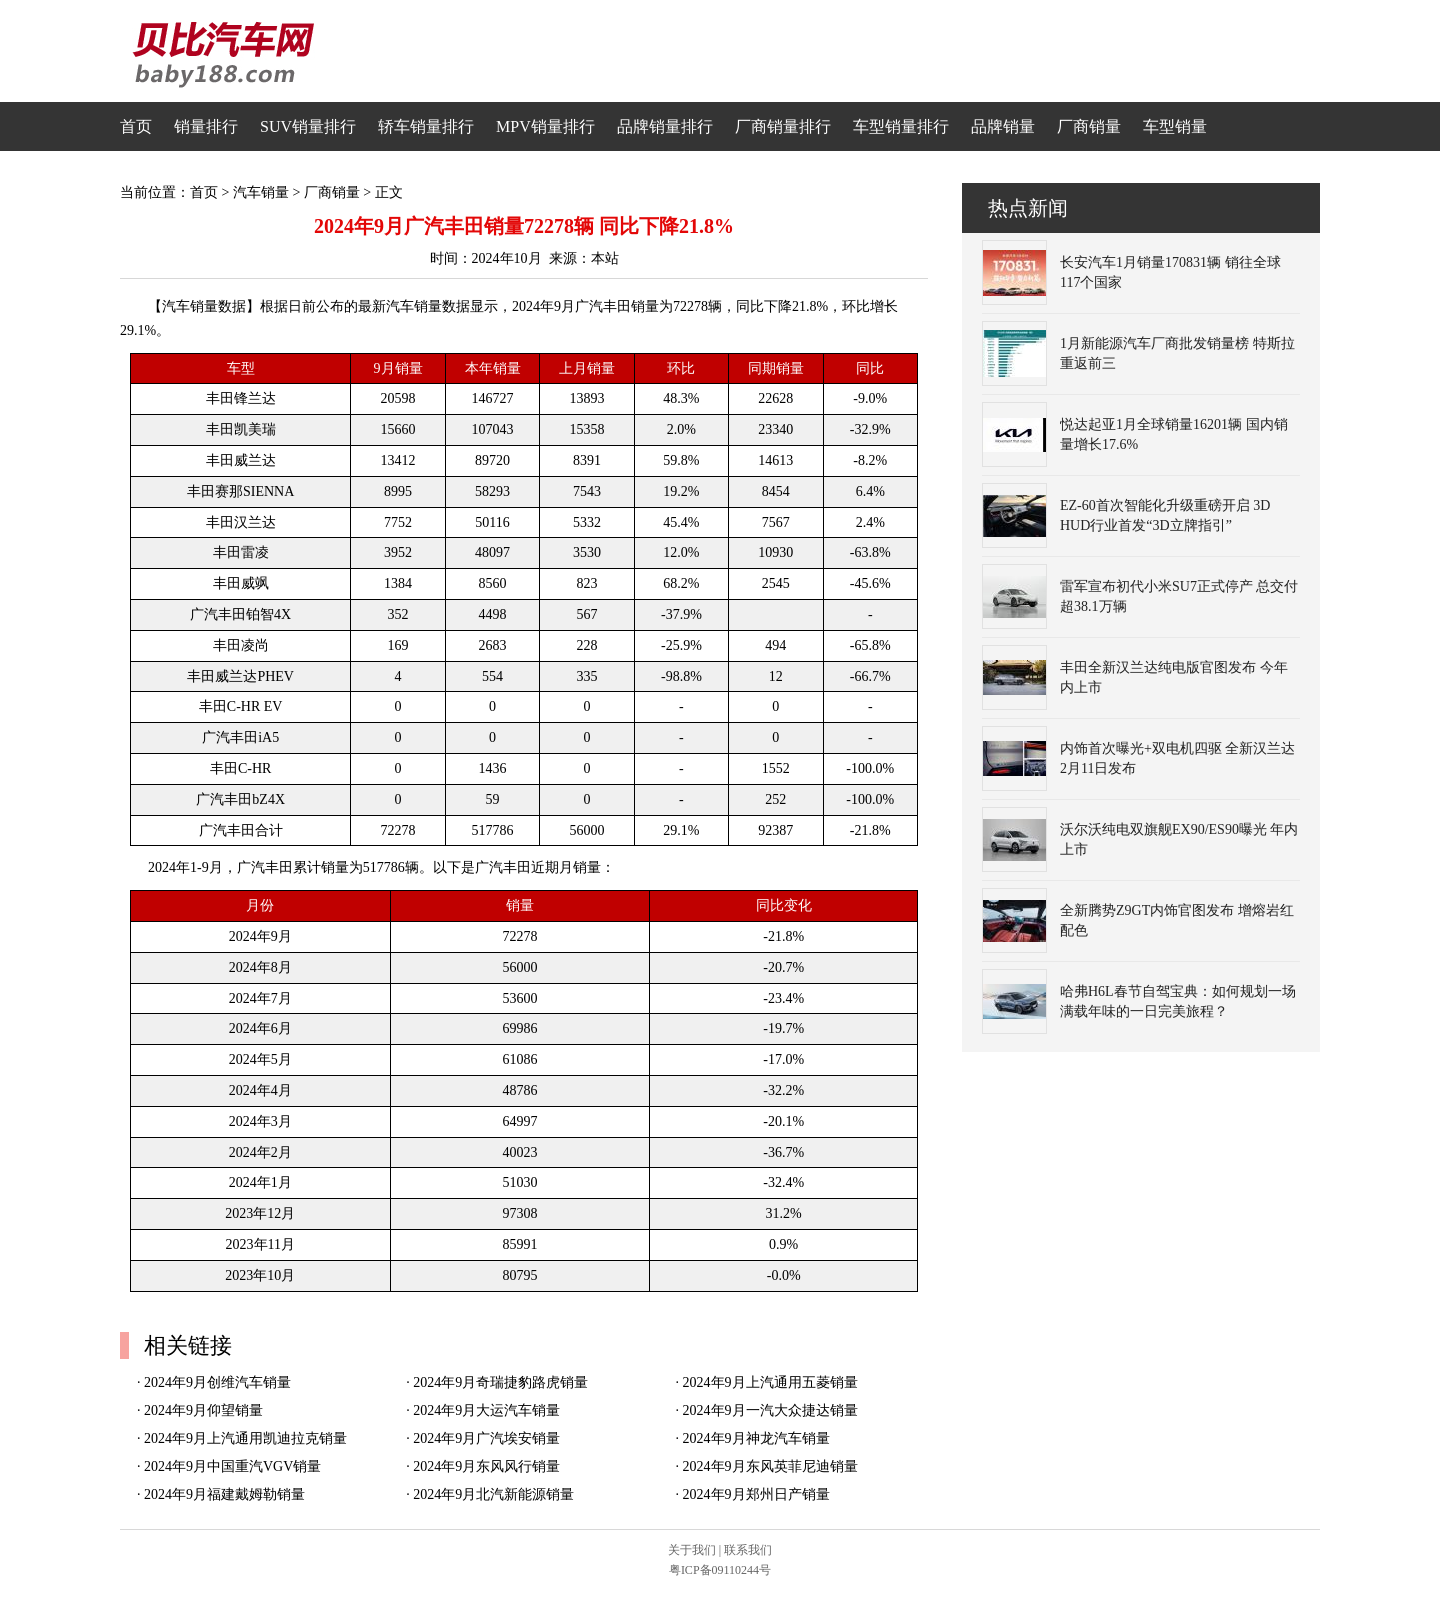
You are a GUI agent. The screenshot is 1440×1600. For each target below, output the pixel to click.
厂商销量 (1089, 126)
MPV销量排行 (545, 126)
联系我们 (748, 1550)
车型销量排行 (901, 126)
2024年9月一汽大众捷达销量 (770, 1410)
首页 (136, 126)
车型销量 (1175, 126)
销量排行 (206, 126)
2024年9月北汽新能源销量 (493, 1494)
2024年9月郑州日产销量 (756, 1494)
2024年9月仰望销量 (203, 1410)
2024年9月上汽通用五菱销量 (770, 1382)
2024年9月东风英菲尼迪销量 (770, 1466)
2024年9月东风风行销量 (486, 1466)
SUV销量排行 (308, 126)
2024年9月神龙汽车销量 (756, 1438)
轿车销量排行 (426, 126)
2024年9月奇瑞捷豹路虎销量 (500, 1382)
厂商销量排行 (783, 126)
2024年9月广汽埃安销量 (486, 1438)
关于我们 (692, 1550)
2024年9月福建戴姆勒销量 (224, 1494)
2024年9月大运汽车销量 (486, 1410)
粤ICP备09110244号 (720, 1570)
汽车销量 (261, 192)
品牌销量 (1003, 126)
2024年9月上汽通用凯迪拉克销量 (245, 1438)
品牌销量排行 (665, 126)
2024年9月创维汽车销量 (217, 1382)
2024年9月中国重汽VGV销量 (232, 1466)
